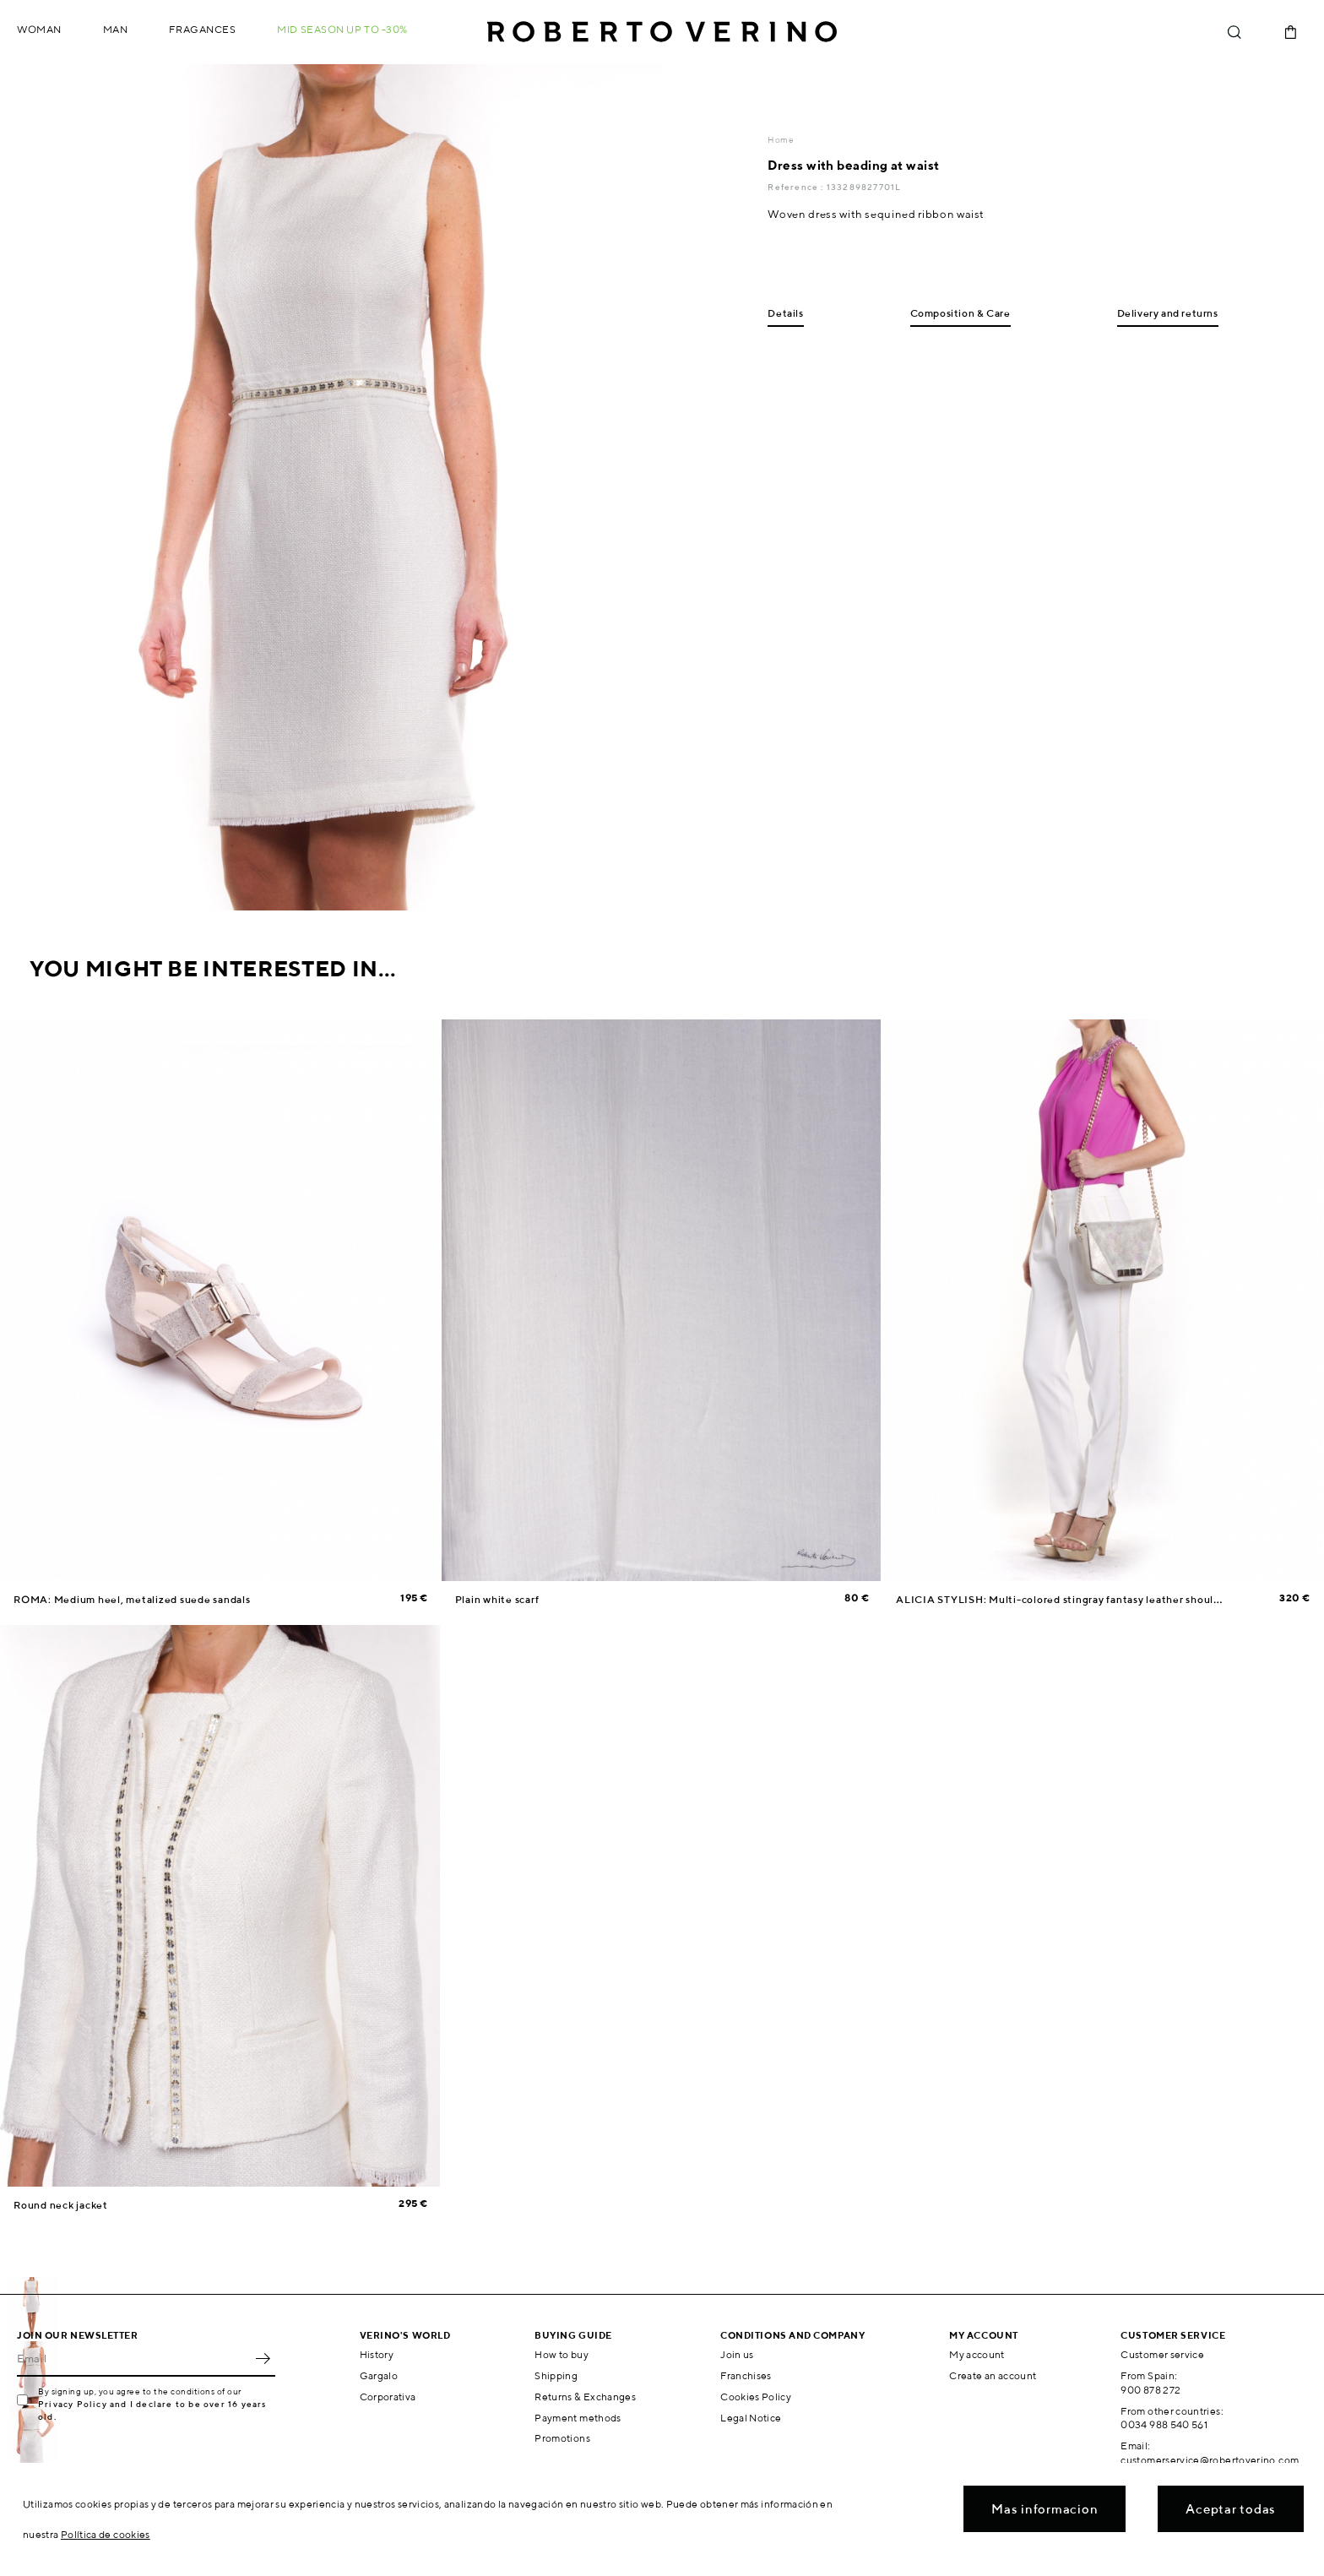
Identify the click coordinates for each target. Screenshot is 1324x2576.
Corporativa (388, 2396)
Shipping (556, 2375)
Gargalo (379, 2375)
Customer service (1162, 2354)
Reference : (797, 187)
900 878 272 (1150, 2389)
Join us (737, 2354)
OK (262, 2358)
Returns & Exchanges (585, 2396)
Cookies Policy (755, 2396)
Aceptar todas (1231, 2509)
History (377, 2354)
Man (115, 29)
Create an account (992, 2375)
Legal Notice (750, 2417)
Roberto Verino (662, 32)
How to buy (561, 2354)
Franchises (746, 2375)
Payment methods (577, 2417)
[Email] (133, 2358)
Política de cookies (105, 2534)
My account (977, 2354)
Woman (39, 29)
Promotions (562, 2438)
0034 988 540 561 (1164, 2424)
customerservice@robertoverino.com (1210, 2460)
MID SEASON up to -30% (342, 29)
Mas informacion (1044, 2509)
